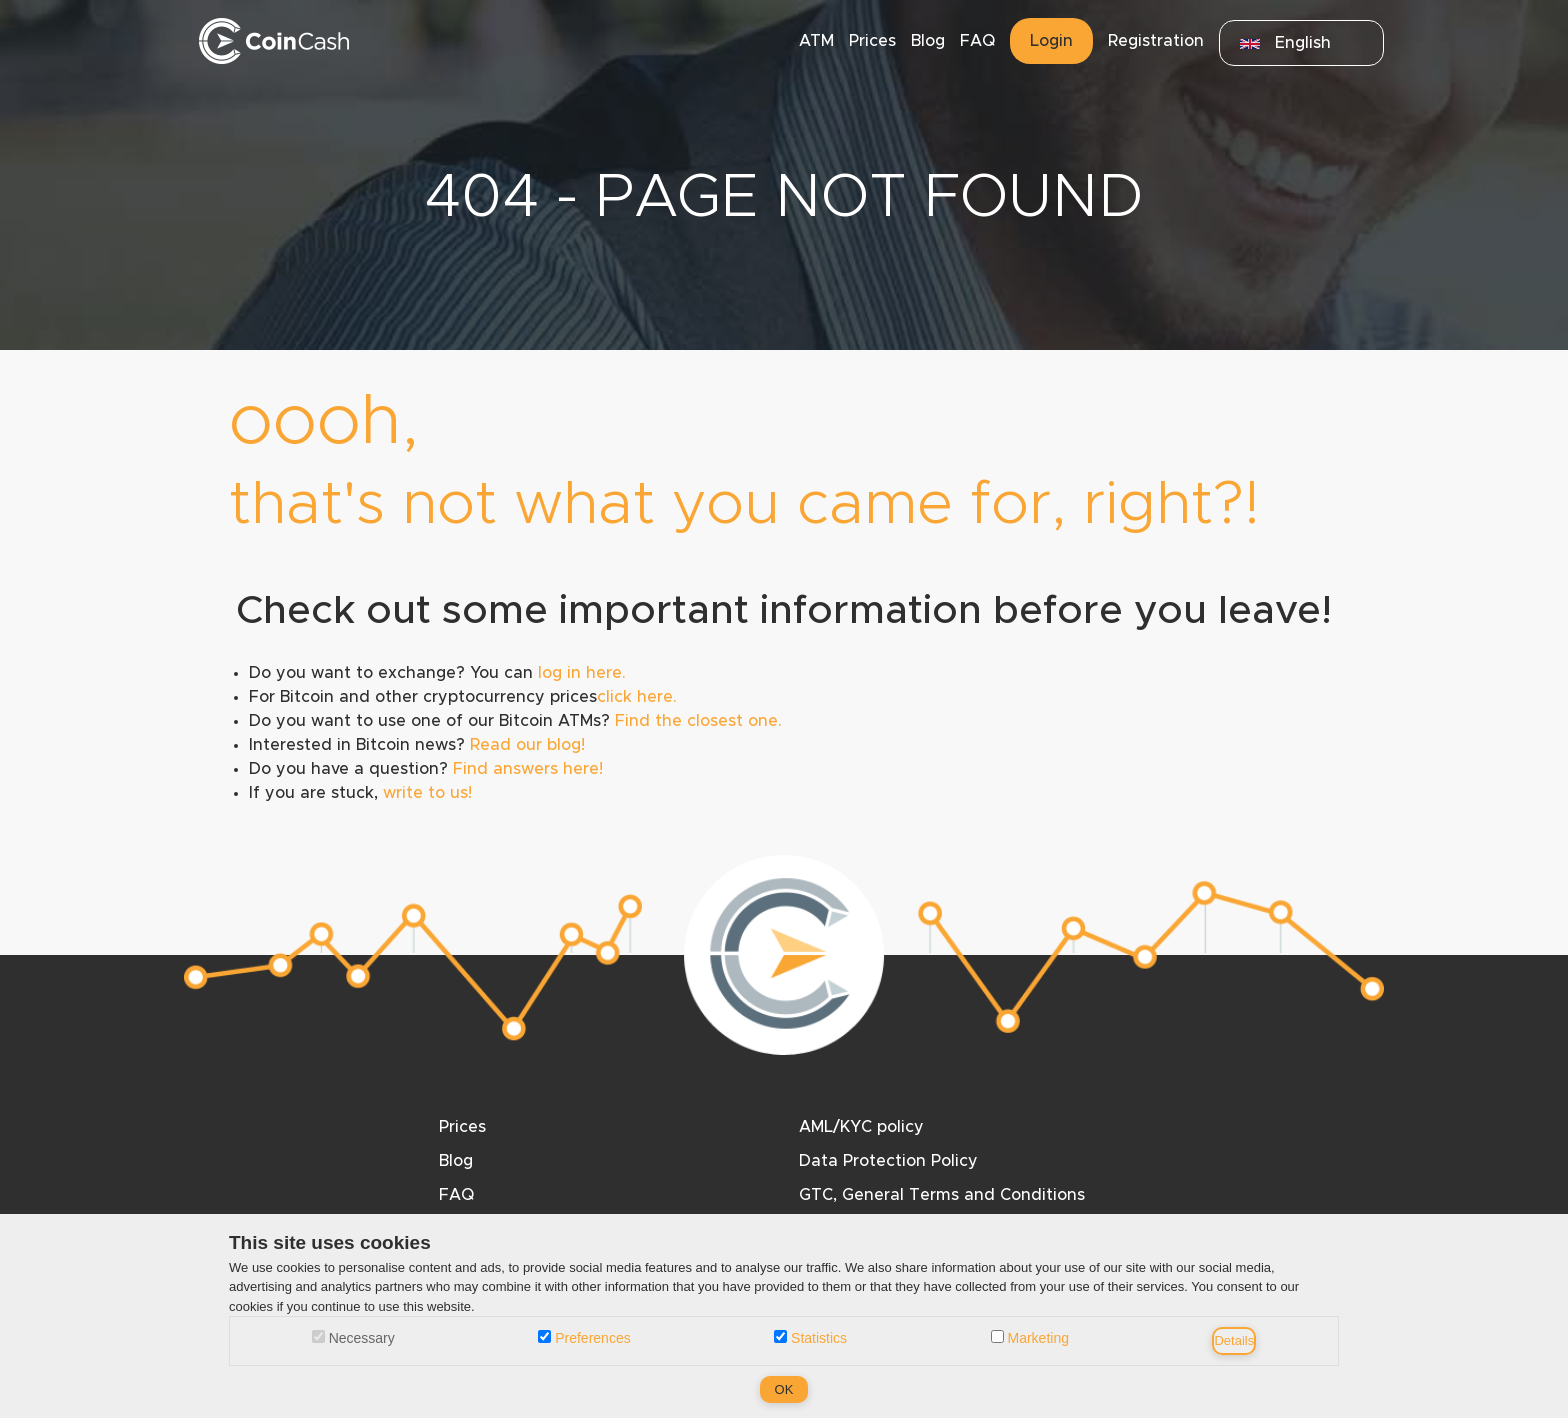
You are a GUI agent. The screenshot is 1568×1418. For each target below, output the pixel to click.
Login (1051, 41)
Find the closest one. (698, 721)
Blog (928, 41)
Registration (1156, 41)
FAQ (977, 41)
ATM (816, 41)
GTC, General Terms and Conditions (942, 1195)
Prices (872, 41)
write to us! (427, 793)
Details (1234, 1340)
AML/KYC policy (861, 1127)
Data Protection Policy (888, 1161)
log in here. (582, 673)
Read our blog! (527, 745)
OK (784, 1389)
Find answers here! (528, 769)
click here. (637, 697)
